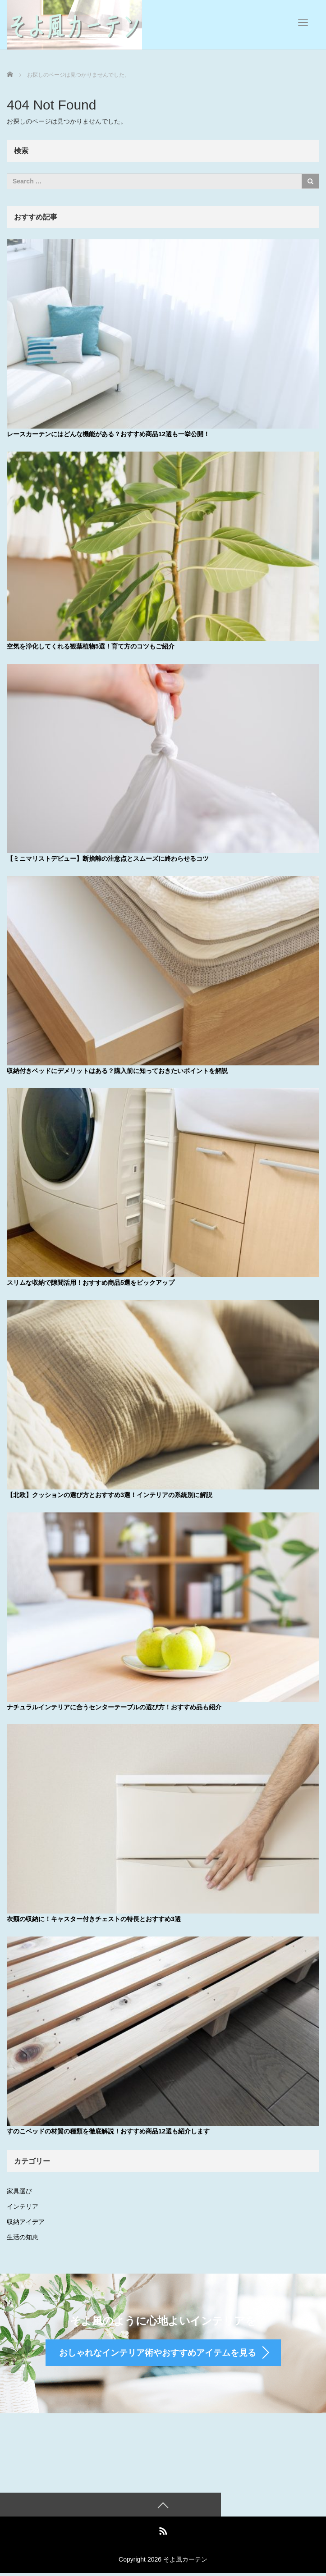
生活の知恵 (22, 2235)
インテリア (22, 2204)
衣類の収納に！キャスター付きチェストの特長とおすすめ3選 (94, 1917)
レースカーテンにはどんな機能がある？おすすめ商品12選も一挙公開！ (108, 434)
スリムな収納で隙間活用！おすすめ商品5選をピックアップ (90, 1281)
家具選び (19, 2189)
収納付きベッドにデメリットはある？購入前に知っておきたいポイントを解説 (117, 1069)
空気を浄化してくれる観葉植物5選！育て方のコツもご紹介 (90, 646)
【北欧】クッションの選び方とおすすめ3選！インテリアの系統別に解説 (109, 1493)
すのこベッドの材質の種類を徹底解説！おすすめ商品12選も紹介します (108, 2129)
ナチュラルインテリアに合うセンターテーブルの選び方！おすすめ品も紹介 (114, 1705)
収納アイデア (26, 2220)
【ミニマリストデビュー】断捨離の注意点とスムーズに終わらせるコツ (108, 858)
